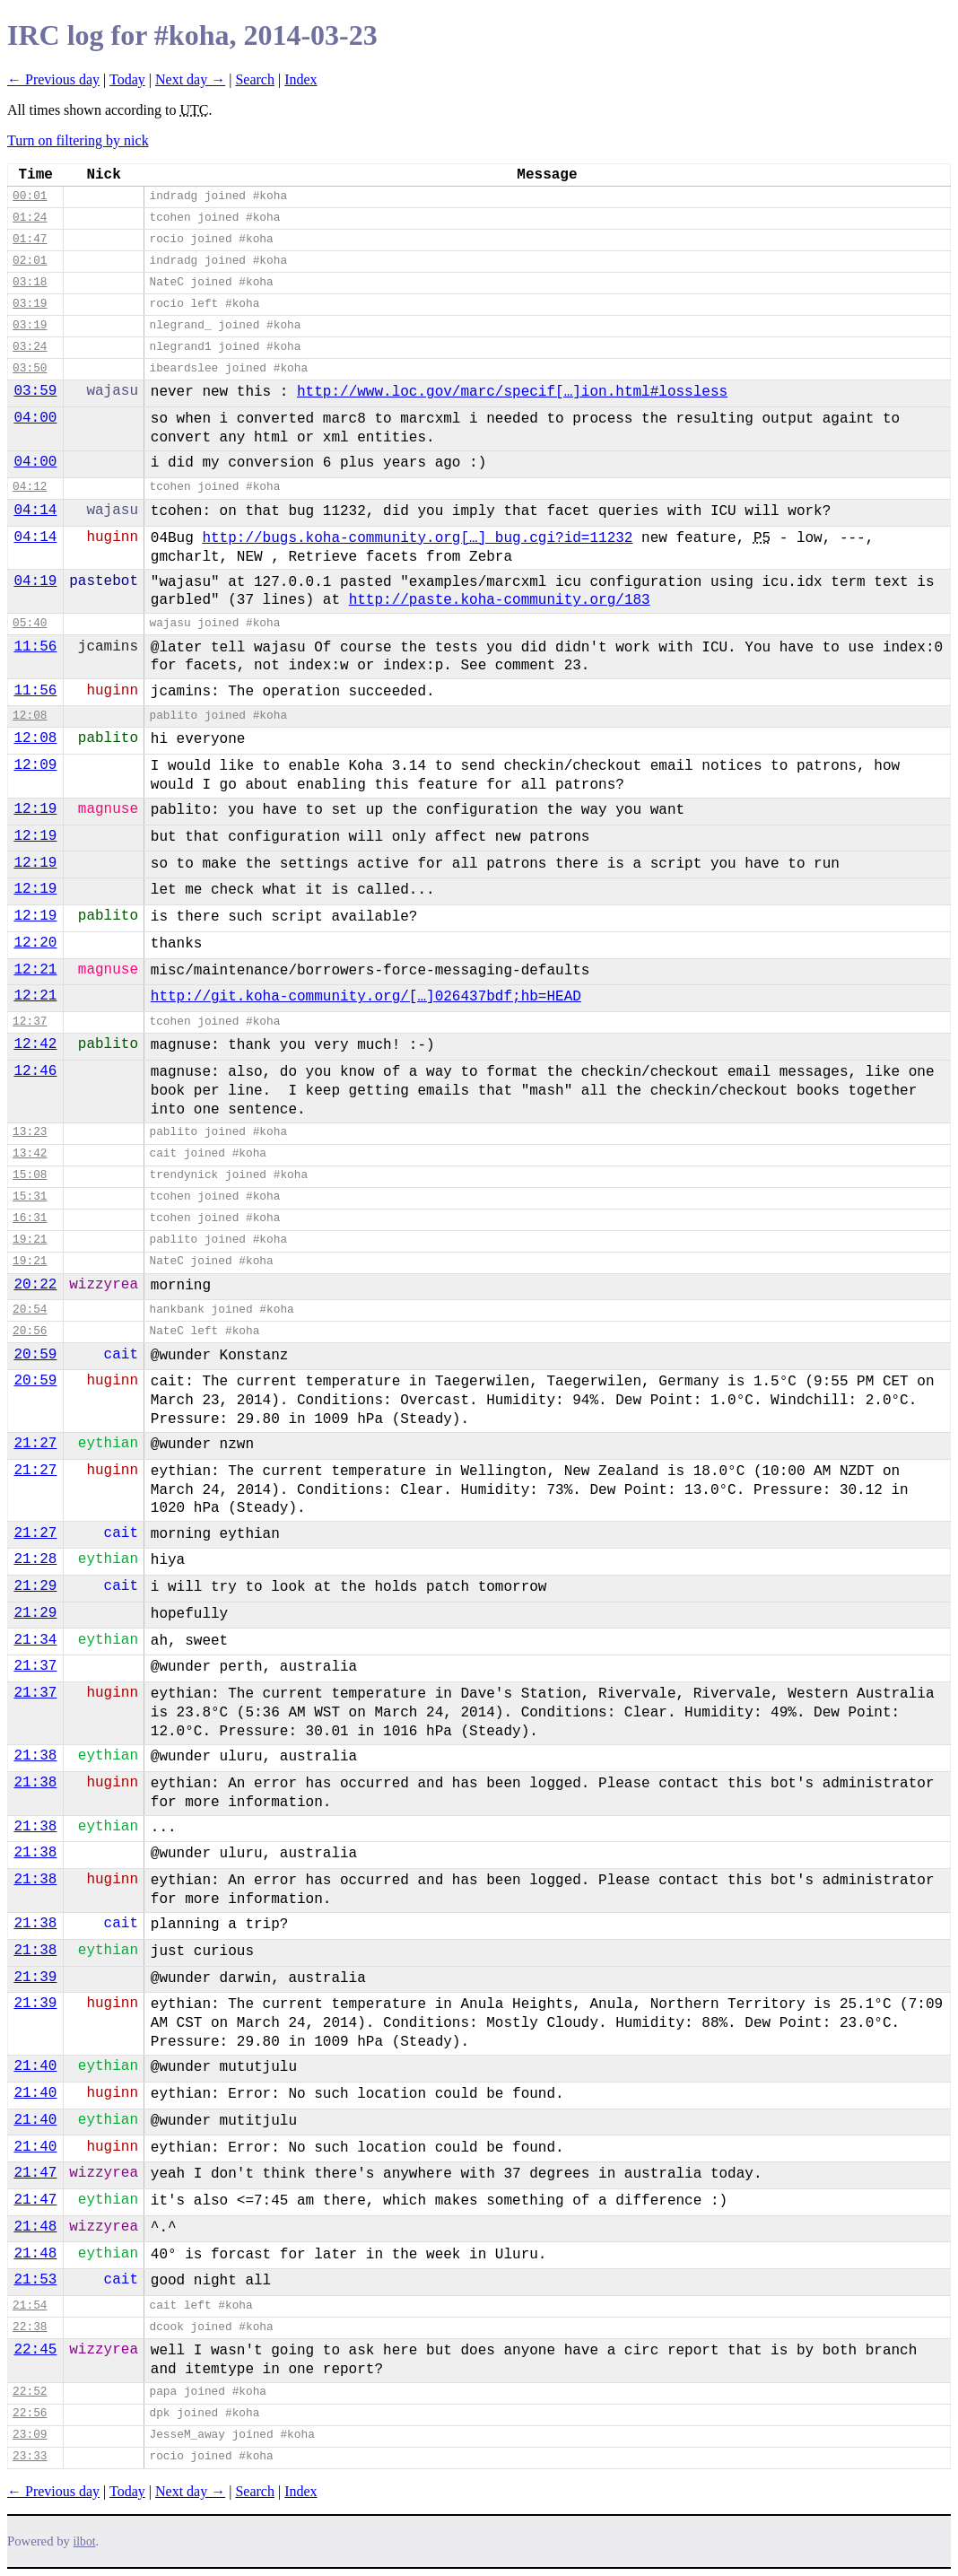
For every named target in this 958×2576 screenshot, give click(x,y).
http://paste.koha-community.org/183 (499, 600)
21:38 (35, 1756)
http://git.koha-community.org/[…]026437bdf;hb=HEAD (366, 997)
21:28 (35, 1559)
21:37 (35, 1666)
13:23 (30, 1132)
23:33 (30, 2456)
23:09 (30, 2434)
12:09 (35, 765)
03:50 (30, 368)
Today (127, 79)
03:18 (30, 282)
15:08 (30, 1175)
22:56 (30, 2413)
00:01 (30, 196)
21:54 (30, 2305)
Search (254, 79)
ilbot (85, 2541)
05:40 (30, 623)
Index (300, 79)
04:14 (35, 510)
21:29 (35, 1586)
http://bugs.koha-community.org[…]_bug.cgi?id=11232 (417, 538)
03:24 (30, 347)
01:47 (30, 239)
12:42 (35, 1044)
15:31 (30, 1196)
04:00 (35, 418)
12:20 (35, 943)
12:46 (35, 1071)
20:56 (30, 1331)
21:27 (35, 1444)
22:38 (30, 2327)
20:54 (30, 1309)
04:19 (35, 581)
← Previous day (53, 79)
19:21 (30, 1239)
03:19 (30, 303)
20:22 (35, 1285)
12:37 (30, 1021)
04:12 (30, 486)
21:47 (35, 2173)
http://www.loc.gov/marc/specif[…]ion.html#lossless (512, 392)
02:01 (30, 260)
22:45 (35, 2350)
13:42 (30, 1153)
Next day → (190, 79)
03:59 (35, 391)
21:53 (35, 2280)
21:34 (35, 1640)
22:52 (30, 2391)
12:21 (35, 970)
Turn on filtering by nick (78, 140)
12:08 (30, 715)
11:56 (35, 647)
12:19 (35, 809)
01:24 (30, 217)
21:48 (35, 2227)
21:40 (35, 2066)
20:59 (35, 1355)
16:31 (30, 1218)
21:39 (35, 1977)
